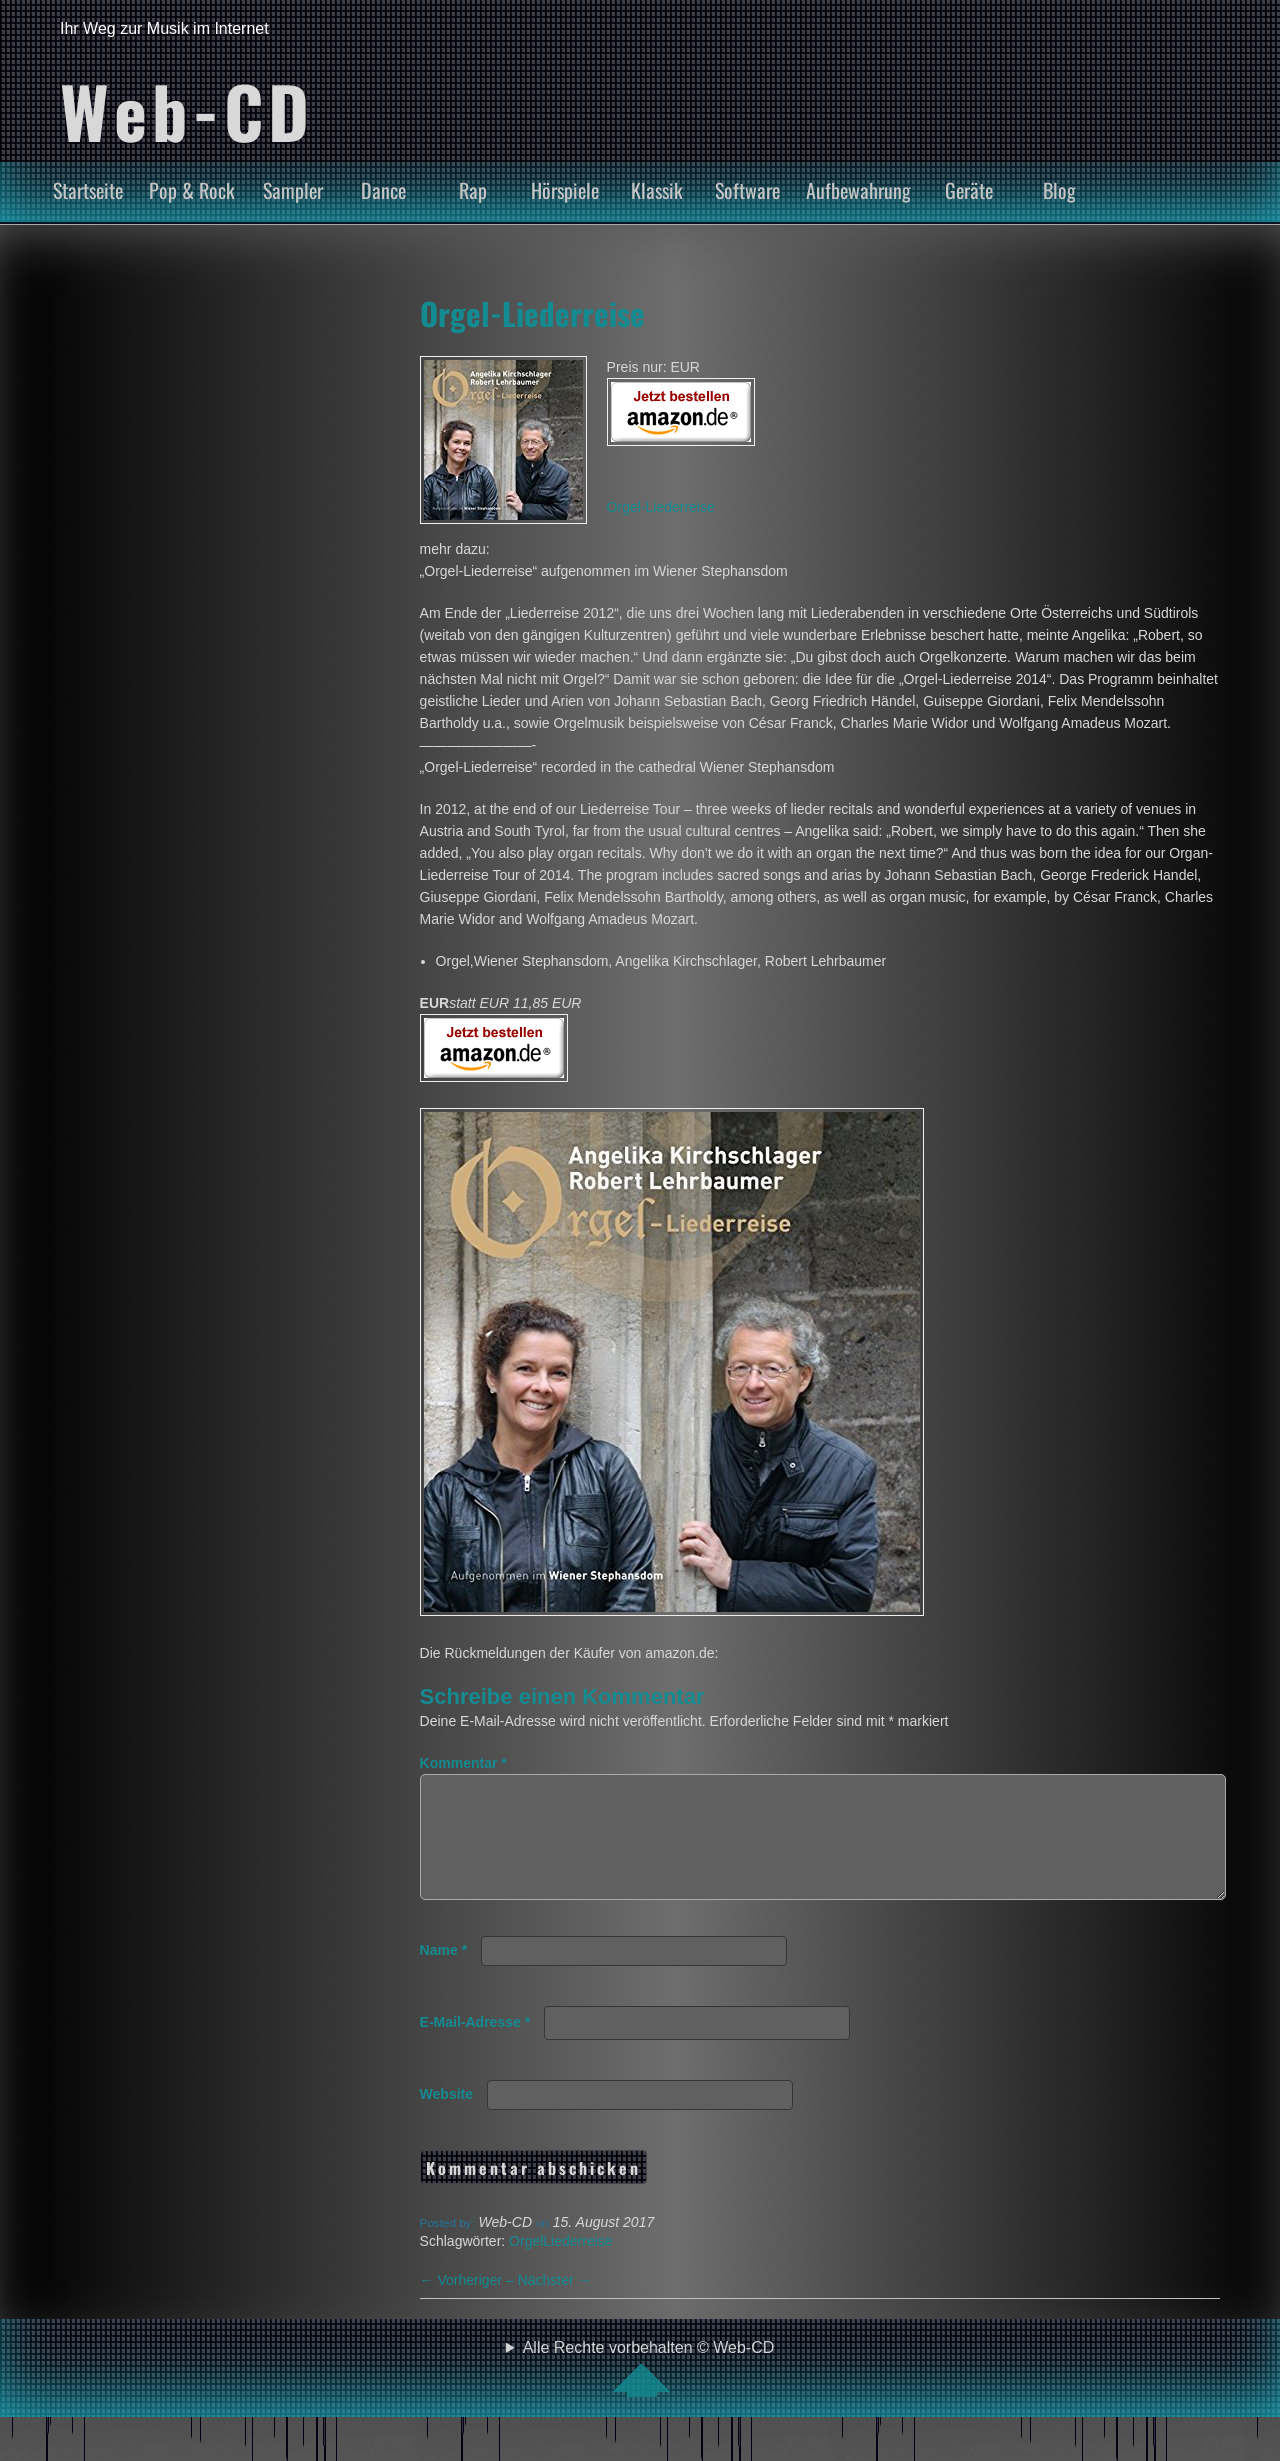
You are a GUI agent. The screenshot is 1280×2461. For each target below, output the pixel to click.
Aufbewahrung (858, 190)
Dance (383, 190)
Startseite (88, 190)
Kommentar (463, 1763)
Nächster (555, 2304)
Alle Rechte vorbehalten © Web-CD (649, 2392)
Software (747, 190)
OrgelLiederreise (561, 2265)
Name (443, 1974)
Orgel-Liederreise (532, 313)
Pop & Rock (192, 190)
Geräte (969, 190)
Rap (473, 190)
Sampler (293, 190)
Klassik (657, 190)
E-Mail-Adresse (475, 2046)
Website (446, 2118)
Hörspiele (565, 190)
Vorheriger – (469, 2304)
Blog (1059, 190)
